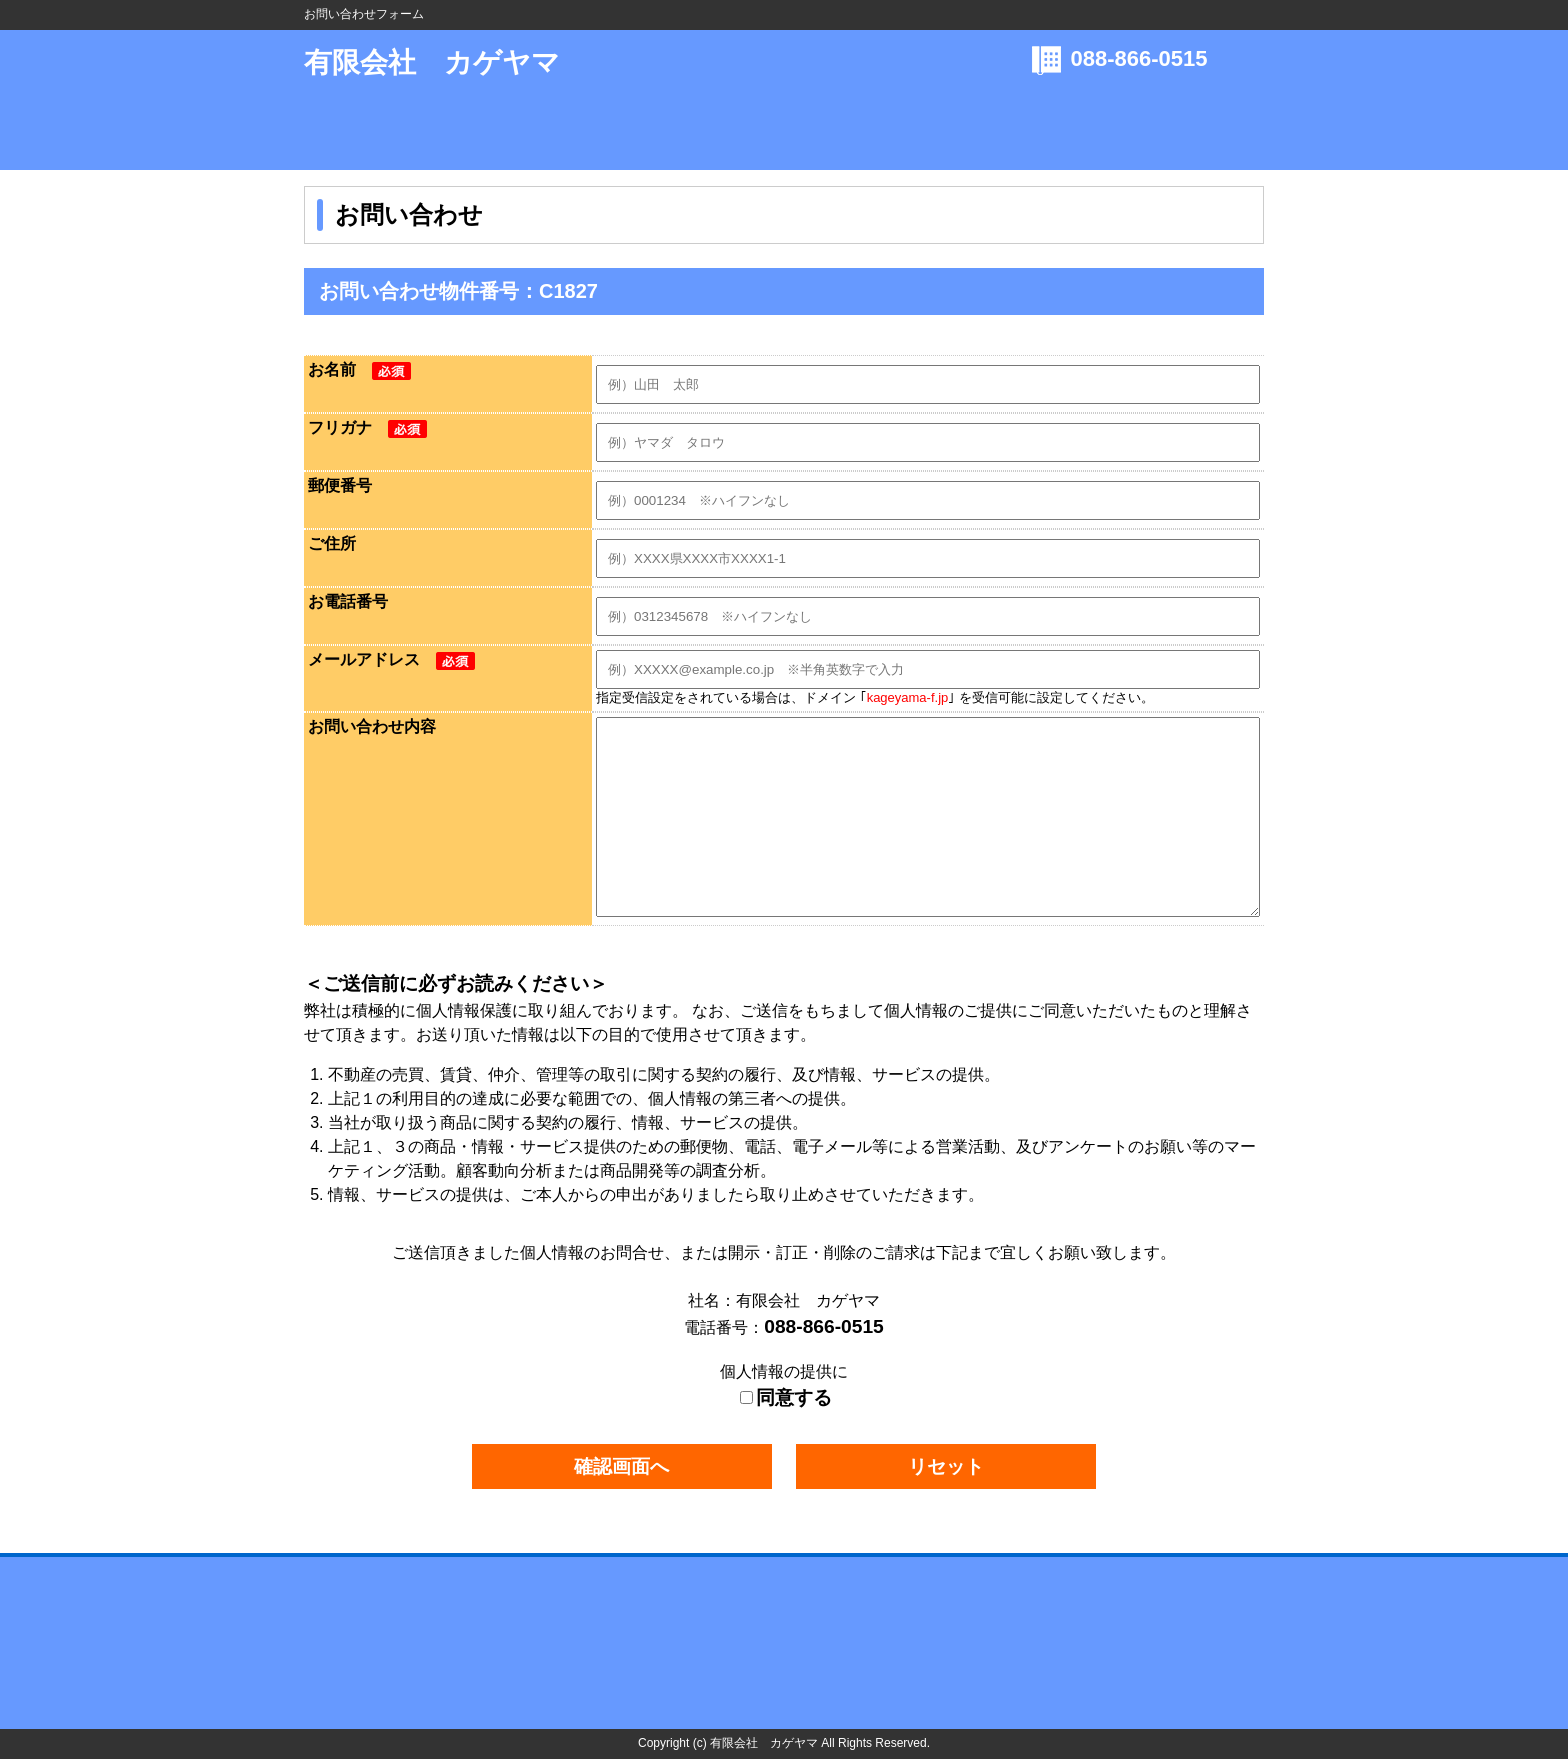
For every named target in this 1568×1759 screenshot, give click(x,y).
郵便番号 (340, 485)
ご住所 (332, 543)
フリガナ (367, 427)
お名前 (359, 369)
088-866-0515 (1139, 58)
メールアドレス (391, 659)
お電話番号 (348, 601)
